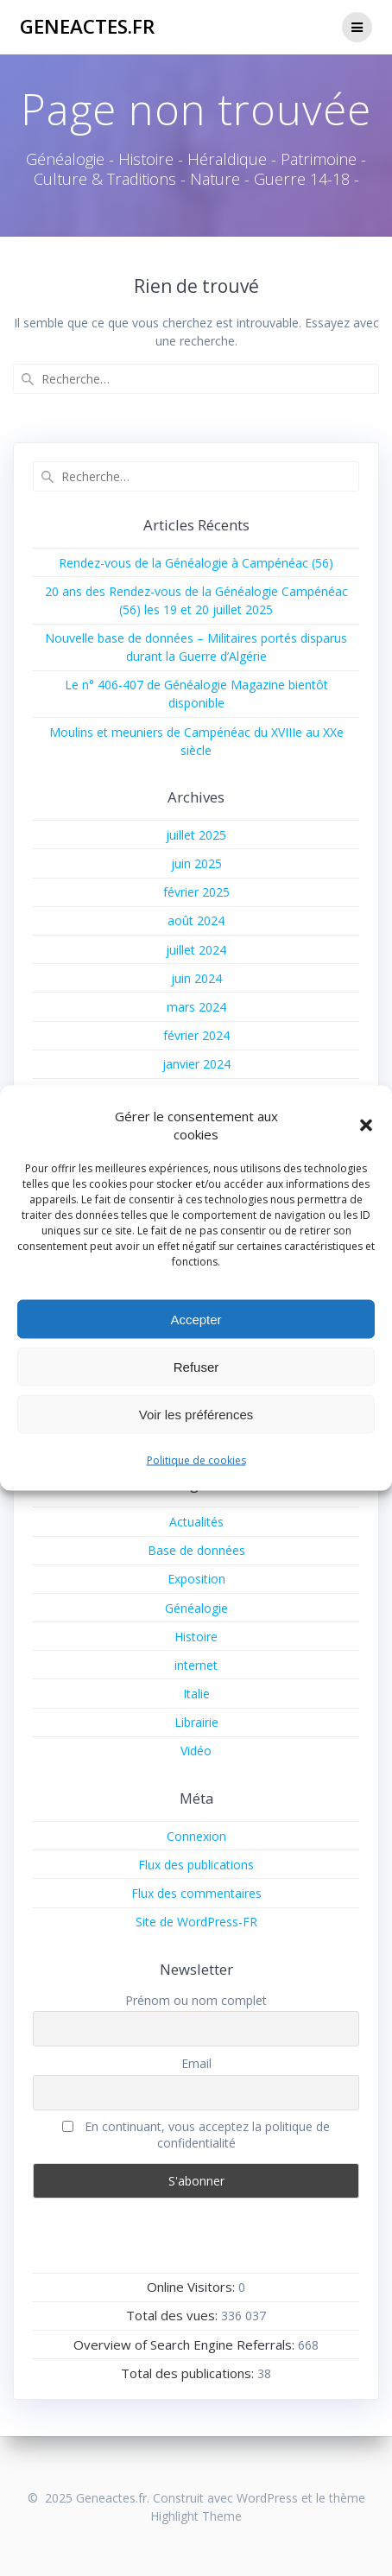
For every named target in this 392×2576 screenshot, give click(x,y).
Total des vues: (173, 2315)
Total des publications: (189, 2373)
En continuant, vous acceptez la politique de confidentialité (195, 2134)
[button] (366, 1125)
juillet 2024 (196, 950)
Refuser (196, 1366)
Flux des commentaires (196, 1893)
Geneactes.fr (87, 26)
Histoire (196, 1636)
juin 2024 (196, 978)
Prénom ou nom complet (196, 2000)
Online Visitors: (192, 2286)
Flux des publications (196, 1864)
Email (196, 2063)
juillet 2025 (196, 835)
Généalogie (196, 1608)
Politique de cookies (196, 1460)
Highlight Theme (196, 2516)
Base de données (196, 1550)
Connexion (196, 1836)
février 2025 (196, 892)
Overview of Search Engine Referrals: (185, 2344)
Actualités (196, 1521)
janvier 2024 (196, 1064)
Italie (196, 1693)
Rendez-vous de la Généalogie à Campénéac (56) (196, 563)
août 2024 (196, 920)
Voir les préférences (196, 1413)
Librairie (196, 1722)
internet (196, 1665)
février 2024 (196, 1035)
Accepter (195, 1318)
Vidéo (196, 1750)
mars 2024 (196, 1007)
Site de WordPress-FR (196, 1921)
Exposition (196, 1578)
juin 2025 (196, 863)
